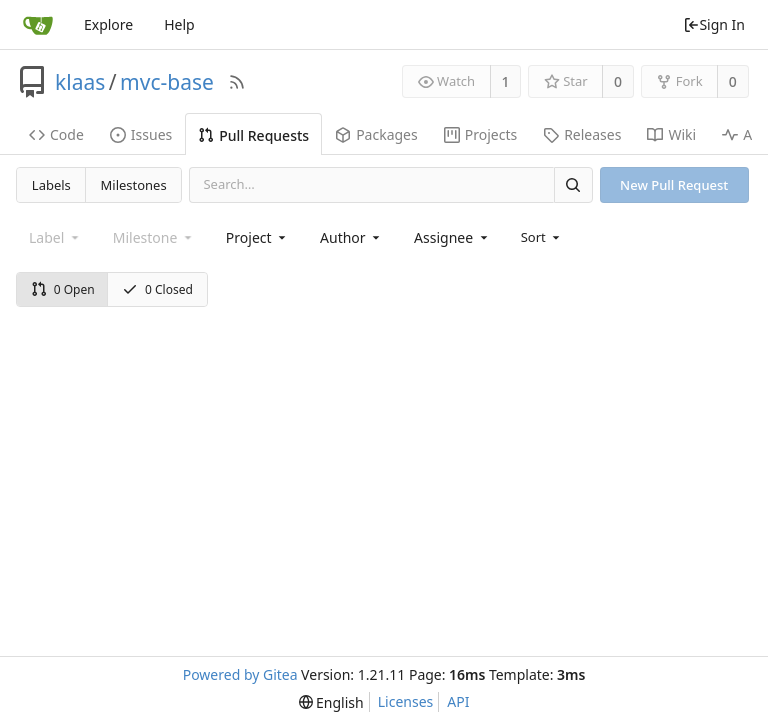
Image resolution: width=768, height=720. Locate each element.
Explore (108, 24)
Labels (51, 185)
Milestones (134, 185)
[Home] (38, 25)
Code (56, 134)
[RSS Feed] (237, 82)
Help (179, 24)
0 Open (63, 289)
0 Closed (157, 289)
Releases (582, 134)
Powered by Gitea (240, 674)
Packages (376, 134)
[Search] (573, 184)
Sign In (714, 24)
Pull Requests (253, 135)
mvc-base (167, 82)
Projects (480, 134)
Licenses (406, 701)
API (458, 701)
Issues (141, 134)
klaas (80, 82)
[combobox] (257, 237)
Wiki (671, 134)
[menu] (542, 237)
